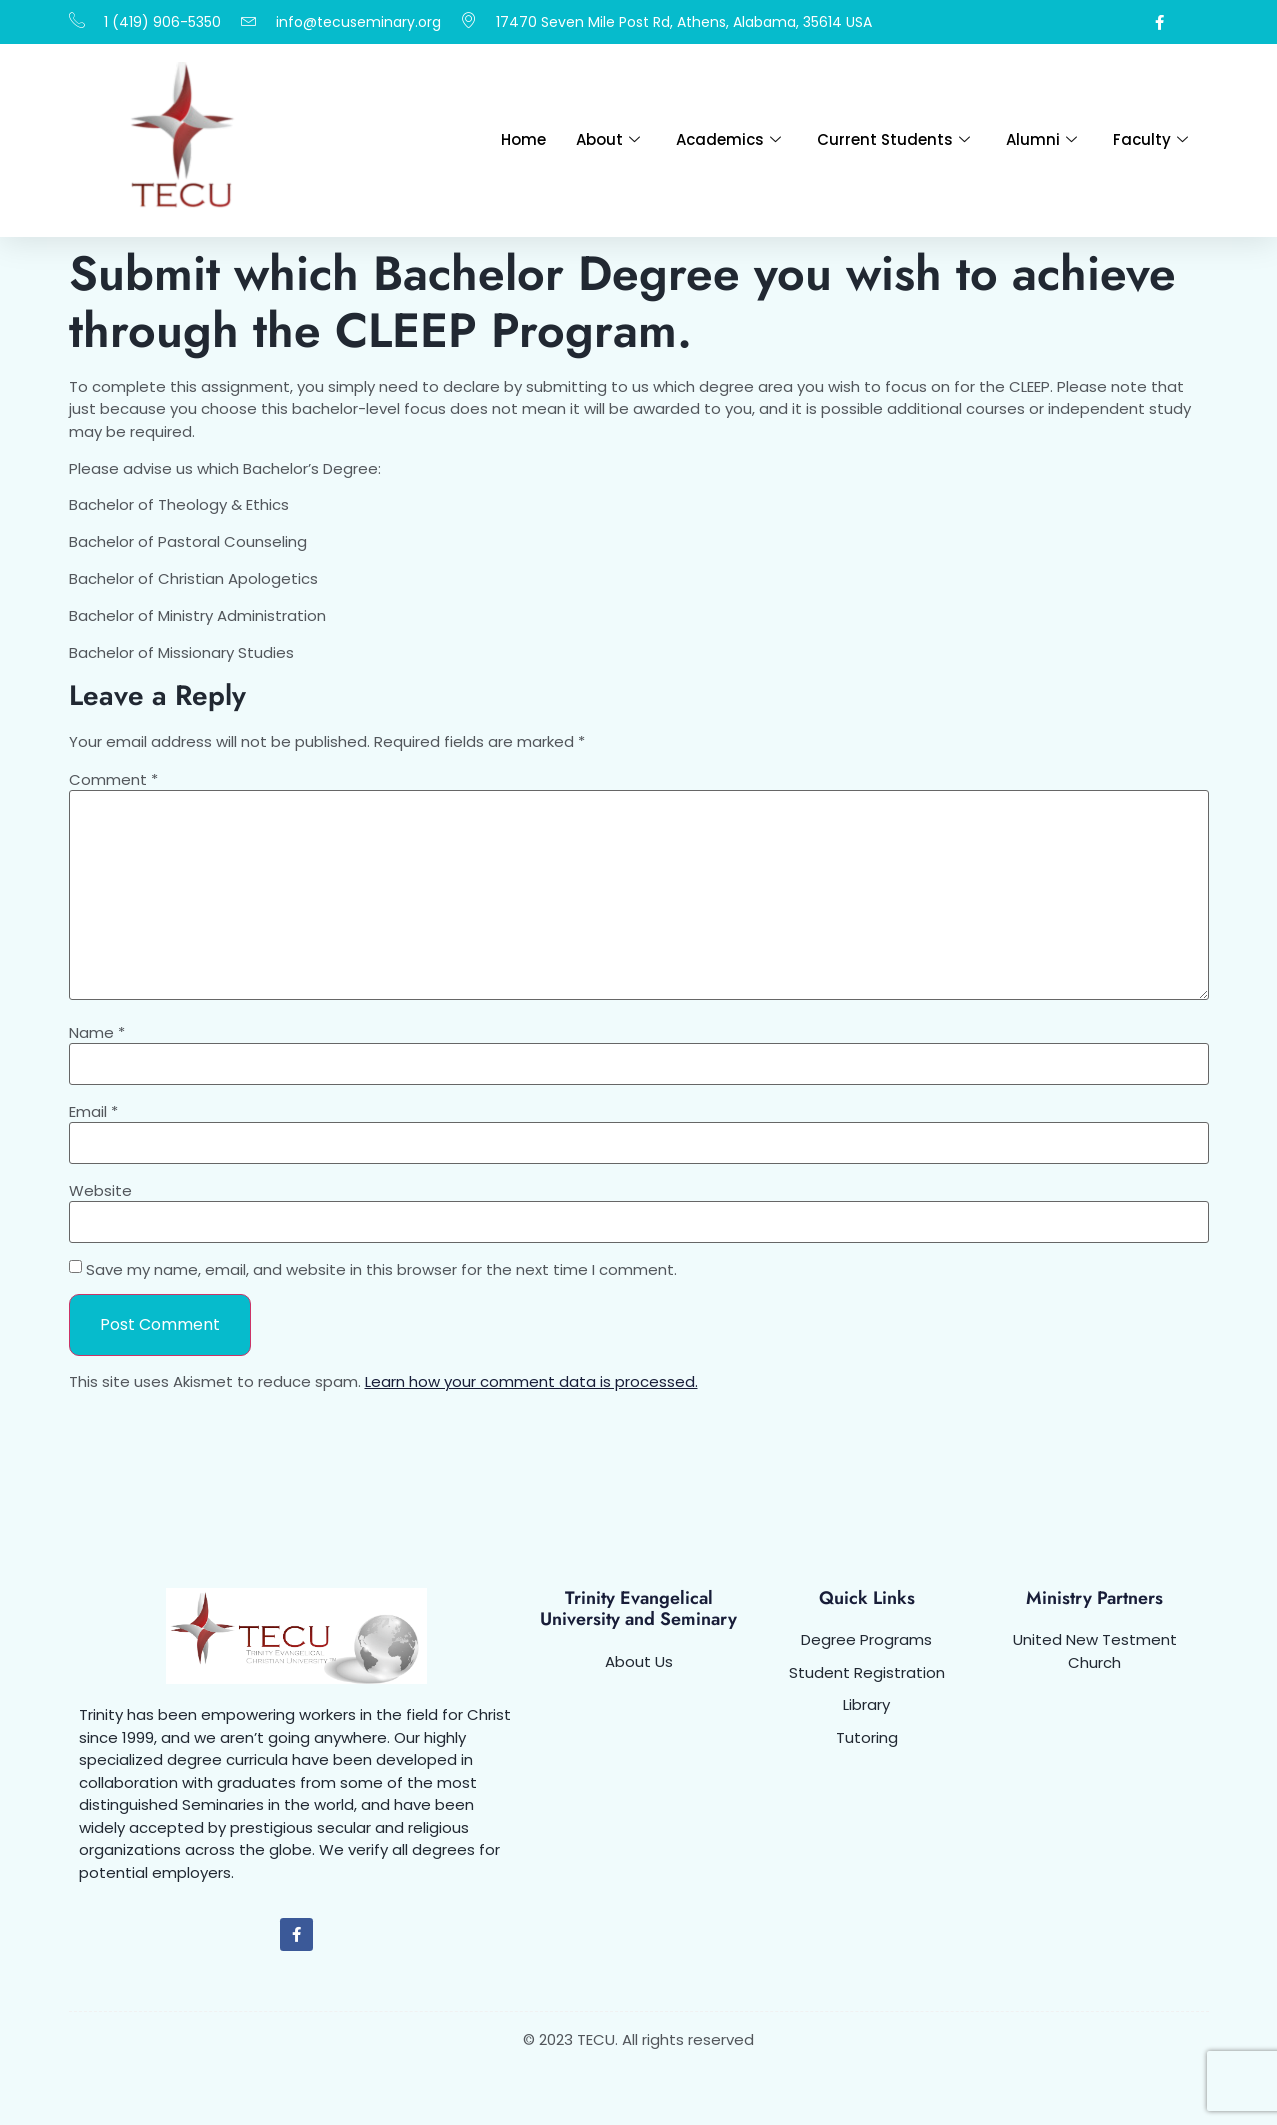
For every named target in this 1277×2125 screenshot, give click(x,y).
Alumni (1041, 139)
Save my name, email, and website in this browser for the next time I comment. (381, 1269)
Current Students (893, 139)
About (608, 139)
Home (523, 139)
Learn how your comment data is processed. (531, 1381)
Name (97, 1032)
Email (93, 1111)
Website (100, 1190)
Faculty (1150, 139)
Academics (728, 139)
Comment (113, 779)
